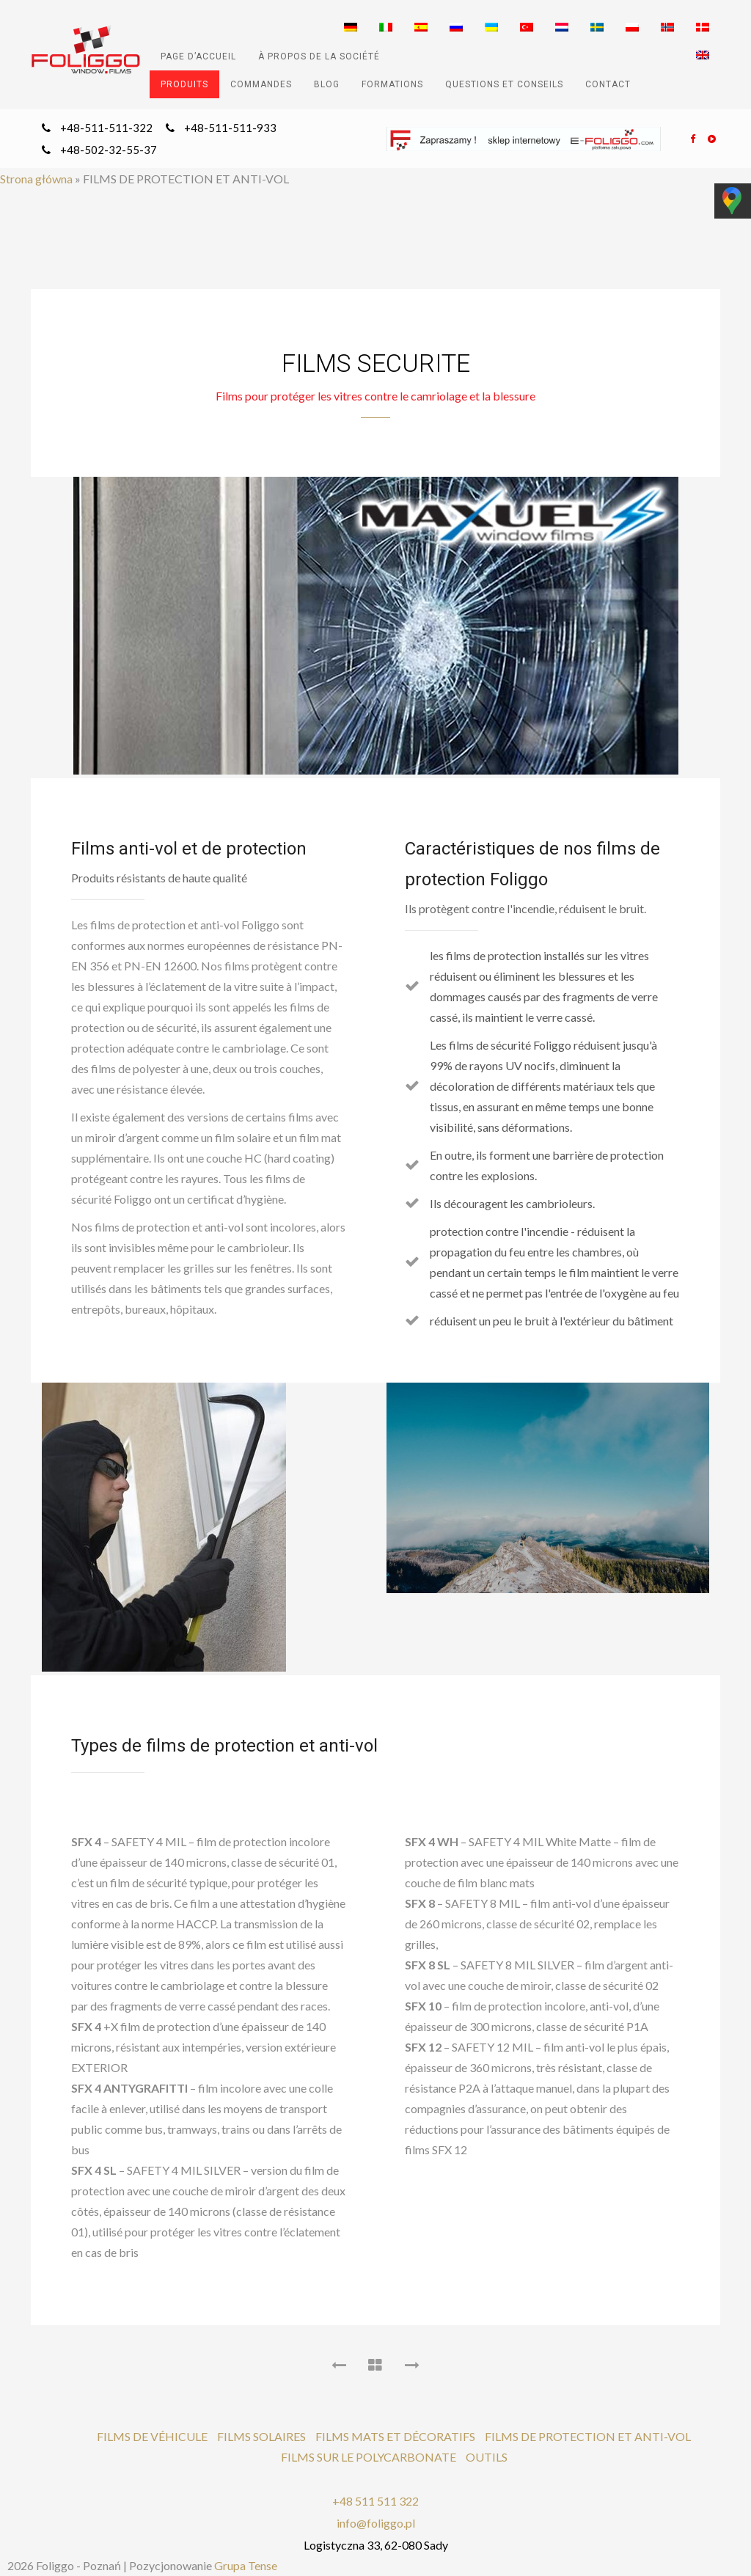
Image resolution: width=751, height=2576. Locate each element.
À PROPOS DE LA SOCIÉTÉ (319, 56)
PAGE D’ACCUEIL (198, 56)
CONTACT (608, 84)
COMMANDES (261, 84)
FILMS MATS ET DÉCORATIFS (395, 2436)
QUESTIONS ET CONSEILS (504, 84)
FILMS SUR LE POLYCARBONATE (368, 2457)
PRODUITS (184, 84)
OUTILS (487, 2457)
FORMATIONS (392, 84)
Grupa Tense (245, 2565)
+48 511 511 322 (375, 2501)
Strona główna (36, 179)
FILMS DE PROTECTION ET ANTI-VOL (588, 2436)
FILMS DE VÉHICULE (152, 2436)
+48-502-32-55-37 (108, 149)
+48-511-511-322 (106, 127)
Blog (327, 84)
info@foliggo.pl (376, 2523)
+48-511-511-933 (230, 127)
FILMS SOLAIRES (261, 2436)
